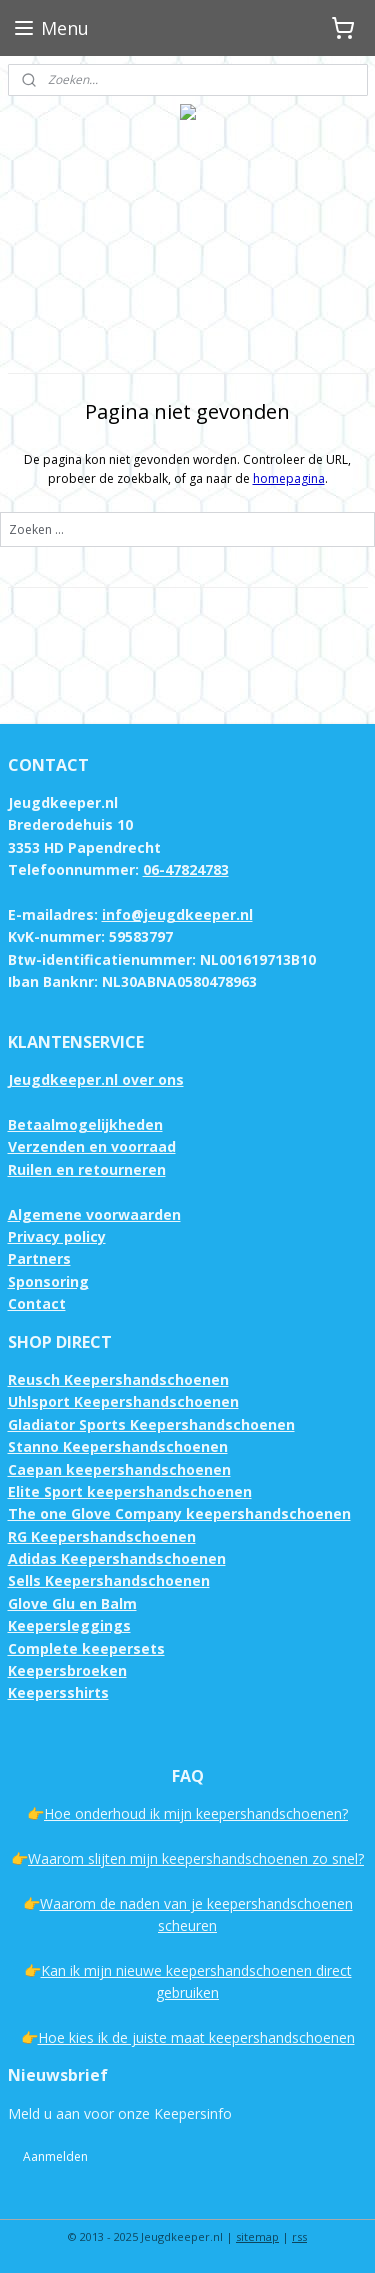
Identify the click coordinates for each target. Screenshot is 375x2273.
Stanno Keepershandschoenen (118, 1446)
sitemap (257, 2236)
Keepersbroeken (67, 1670)
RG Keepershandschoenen (102, 1536)
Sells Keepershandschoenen (109, 1580)
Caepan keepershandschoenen (119, 1469)
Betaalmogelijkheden (85, 1124)
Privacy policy (57, 1236)
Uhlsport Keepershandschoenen (123, 1401)
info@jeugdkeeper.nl (177, 914)
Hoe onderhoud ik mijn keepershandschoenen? (196, 1813)
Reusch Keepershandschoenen (118, 1379)
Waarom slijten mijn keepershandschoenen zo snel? (196, 1858)
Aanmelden (55, 2156)
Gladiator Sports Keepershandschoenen (151, 1424)
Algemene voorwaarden (94, 1214)
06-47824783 (186, 869)
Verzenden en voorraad (92, 1146)
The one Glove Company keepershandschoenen (179, 1513)
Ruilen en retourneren (87, 1169)
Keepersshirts (58, 1692)
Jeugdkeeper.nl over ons (96, 1079)
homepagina (289, 478)
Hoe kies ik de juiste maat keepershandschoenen (196, 2037)
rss (299, 2236)
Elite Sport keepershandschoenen (130, 1491)
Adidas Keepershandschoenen (117, 1558)
